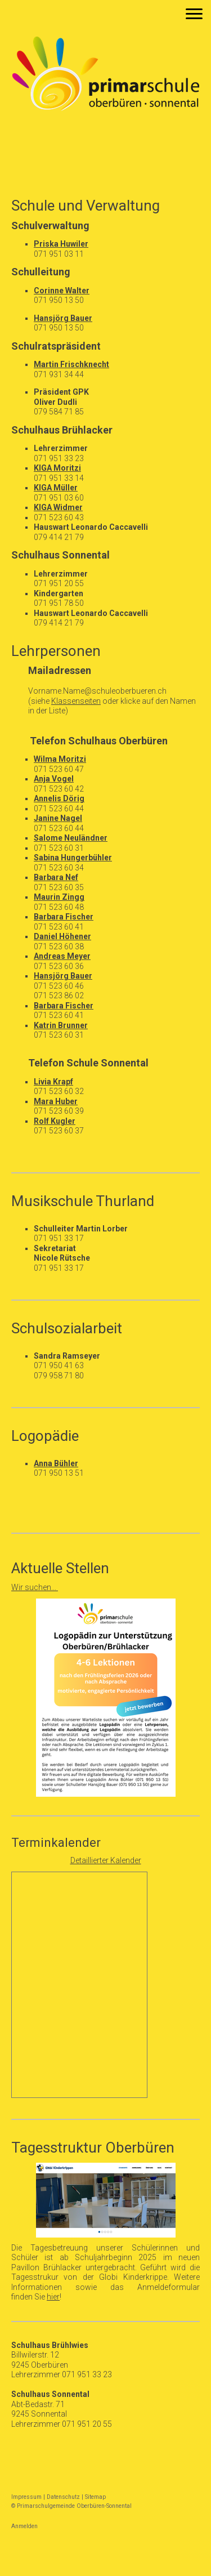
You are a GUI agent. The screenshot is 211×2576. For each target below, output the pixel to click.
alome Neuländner (73, 837)
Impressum (26, 2497)
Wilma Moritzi (60, 759)
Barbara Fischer (63, 916)
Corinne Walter (61, 290)
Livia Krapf (53, 1081)
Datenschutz (63, 2497)
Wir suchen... (34, 1587)
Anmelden (24, 2526)
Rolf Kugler (54, 1121)
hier (53, 2296)
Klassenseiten (76, 701)
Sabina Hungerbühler (73, 857)
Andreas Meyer (62, 956)
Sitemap (95, 2497)
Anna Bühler (56, 1463)
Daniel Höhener (62, 936)
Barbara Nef (56, 877)
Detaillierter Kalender (105, 1860)
